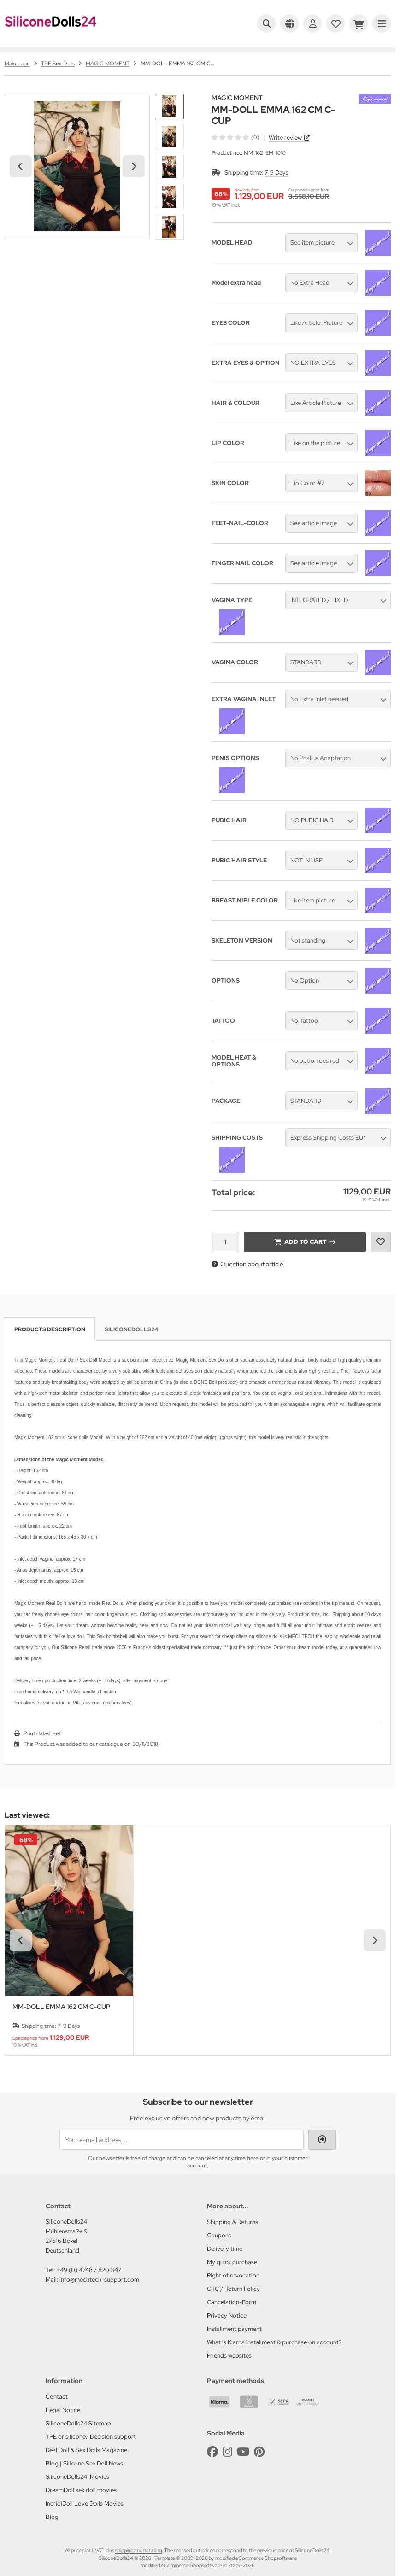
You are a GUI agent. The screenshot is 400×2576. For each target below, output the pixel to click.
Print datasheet (42, 1733)
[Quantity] (225, 1242)
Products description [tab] (49, 1329)
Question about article (247, 1264)
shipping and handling (138, 2550)
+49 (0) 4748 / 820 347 (88, 2270)
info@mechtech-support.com (99, 2279)
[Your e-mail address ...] (181, 2140)
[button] (169, 106)
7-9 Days (276, 172)
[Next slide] (134, 166)
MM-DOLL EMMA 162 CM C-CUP (61, 2007)
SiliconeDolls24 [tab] (131, 1329)
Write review (285, 137)
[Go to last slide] (21, 166)
